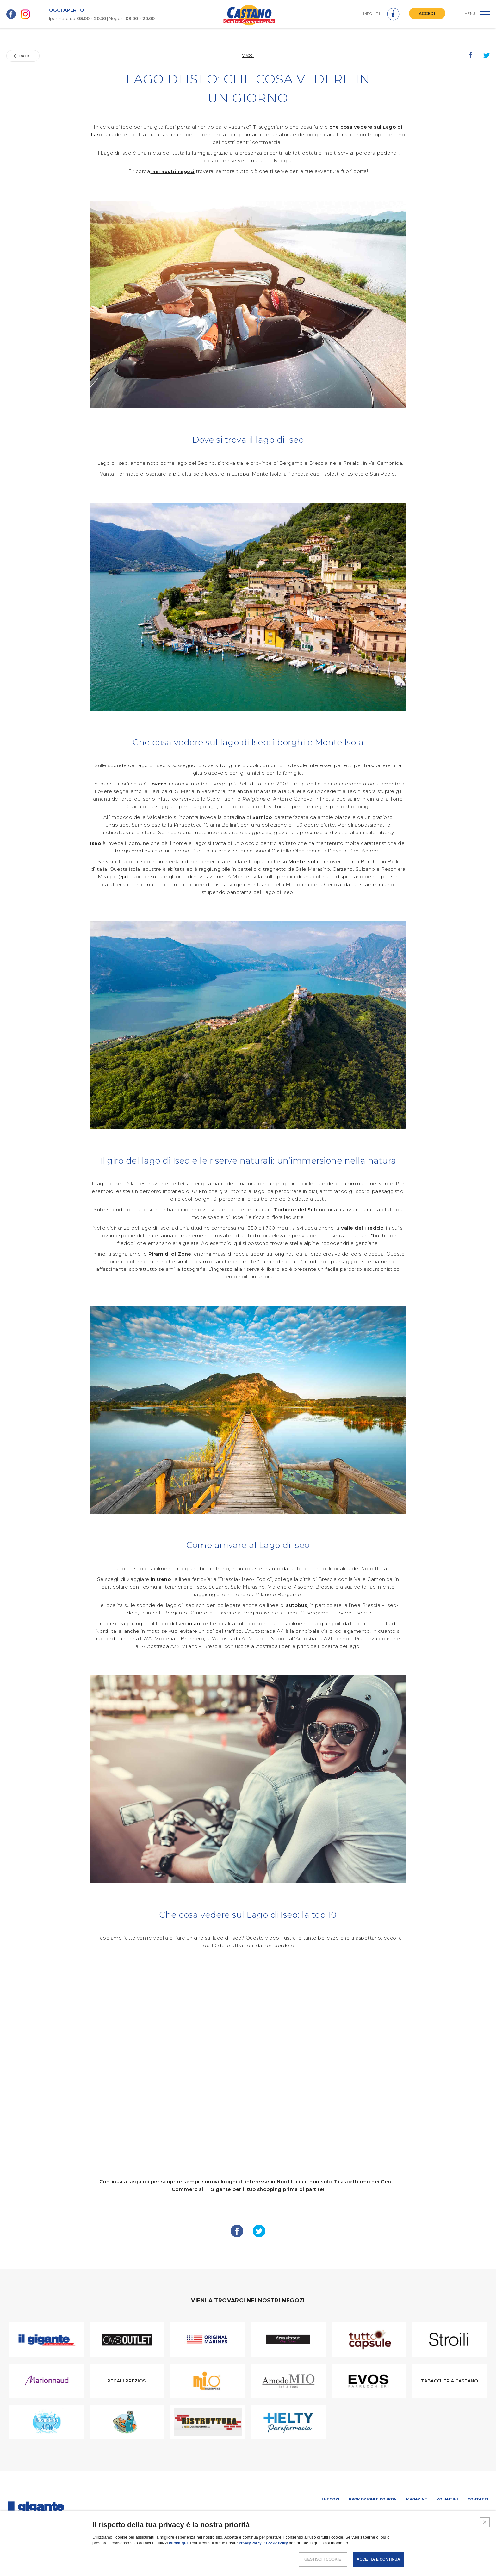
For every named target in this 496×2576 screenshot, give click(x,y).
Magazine (416, 2499)
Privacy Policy (253, 2543)
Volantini (447, 2499)
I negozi (330, 2499)
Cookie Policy (284, 2543)
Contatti (478, 2499)
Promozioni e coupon (373, 2499)
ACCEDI (424, 13)
